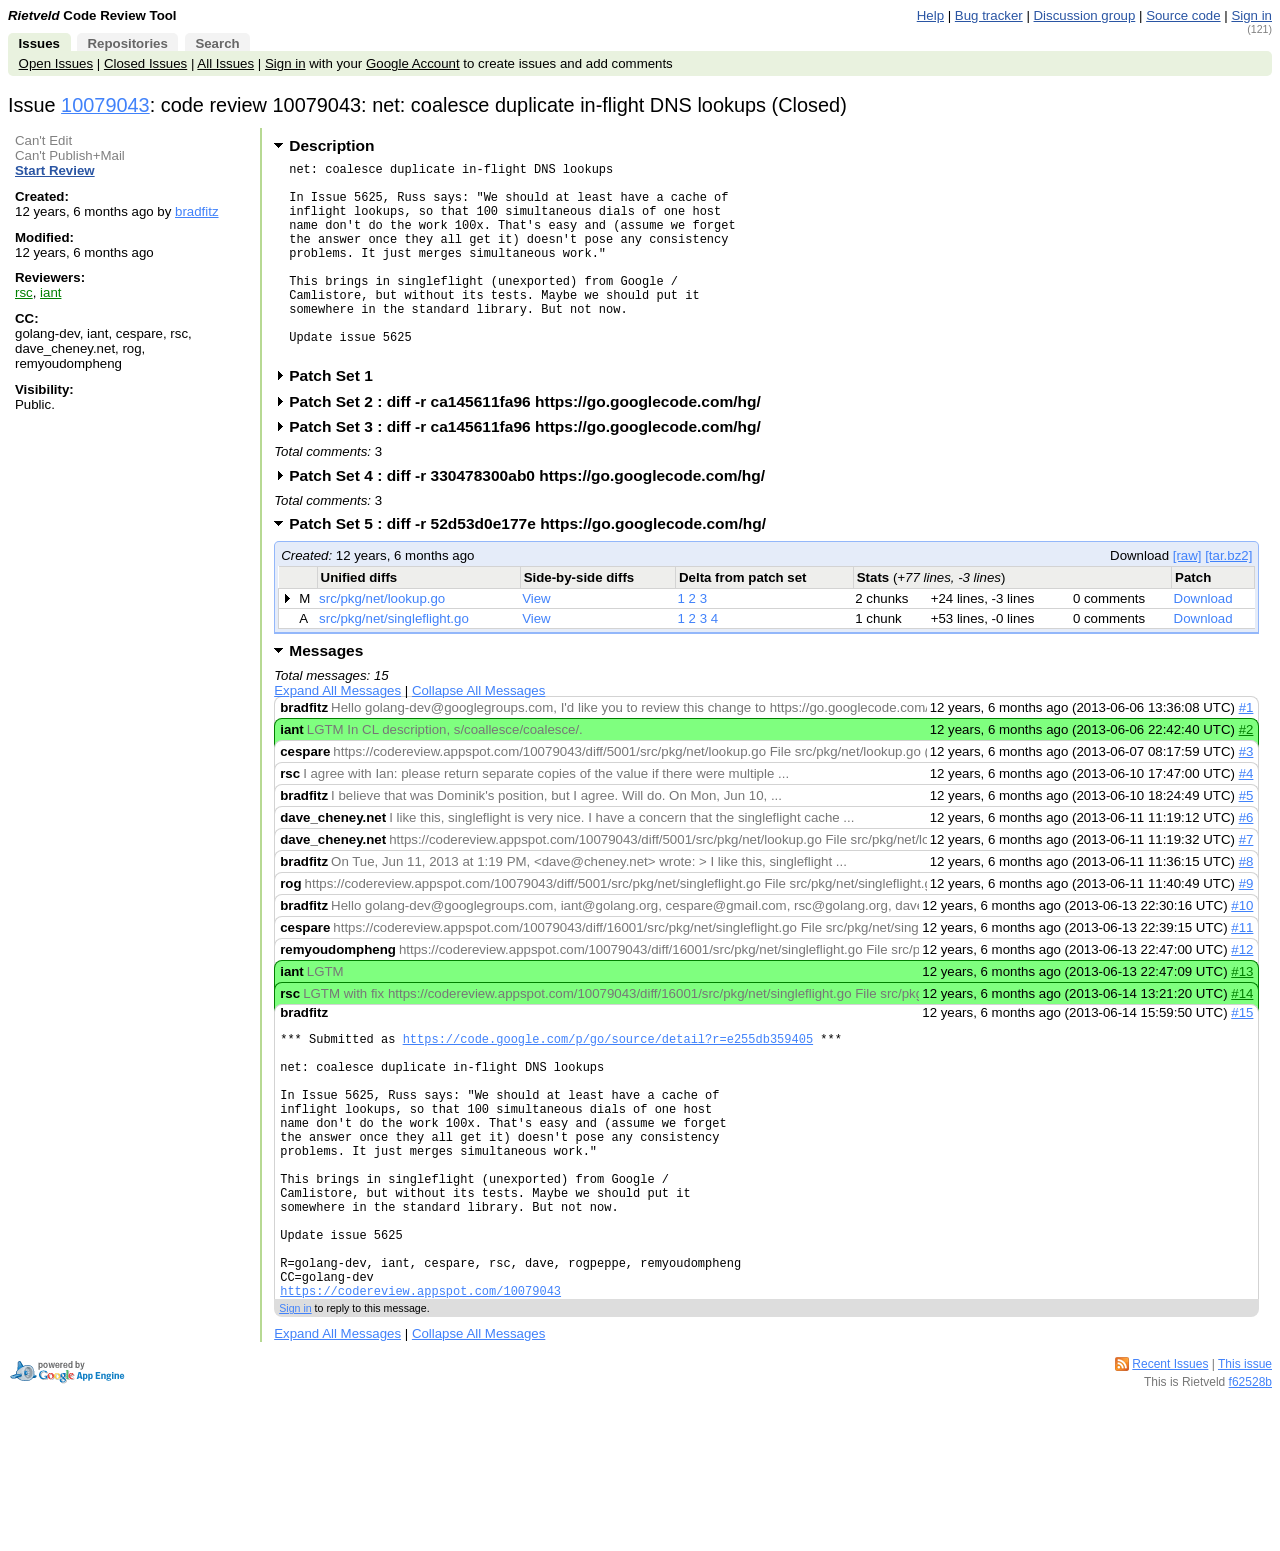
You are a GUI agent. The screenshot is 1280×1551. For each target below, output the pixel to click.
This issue (1245, 1463)
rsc (24, 292)
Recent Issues (1170, 1463)
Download (1203, 640)
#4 (1246, 815)
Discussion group (1085, 15)
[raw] (1187, 597)
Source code (1183, 15)
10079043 (105, 105)
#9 (1246, 925)
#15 (1242, 1054)
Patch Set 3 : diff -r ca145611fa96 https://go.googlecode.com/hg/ (531, 468)
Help (930, 15)
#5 (1246, 837)
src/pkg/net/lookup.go (382, 640)
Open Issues (56, 63)
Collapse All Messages (478, 732)
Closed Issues (145, 63)
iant (50, 292)
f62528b (1250, 1481)
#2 (1246, 771)
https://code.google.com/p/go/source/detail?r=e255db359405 (608, 1083)
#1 (1246, 749)
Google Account (413, 63)
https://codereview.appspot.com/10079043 (420, 1389)
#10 (1242, 947)
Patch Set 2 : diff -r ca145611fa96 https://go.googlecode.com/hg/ (531, 443)
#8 (1246, 903)
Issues (39, 43)
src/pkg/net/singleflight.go (394, 660)
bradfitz (197, 211)
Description (331, 145)
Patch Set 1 (337, 417)
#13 (1242, 1013)
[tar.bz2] (1228, 597)
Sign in (1251, 15)
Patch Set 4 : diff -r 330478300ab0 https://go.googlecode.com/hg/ (533, 517)
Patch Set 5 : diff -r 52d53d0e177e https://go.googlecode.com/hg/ (534, 565)
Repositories (127, 43)
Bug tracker (989, 15)
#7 (1246, 881)
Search (217, 43)
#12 (1242, 991)
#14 (1242, 1035)
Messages (326, 692)
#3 (1246, 793)
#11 (1242, 969)
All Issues (225, 63)
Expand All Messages (337, 732)
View (536, 640)
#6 (1246, 859)
